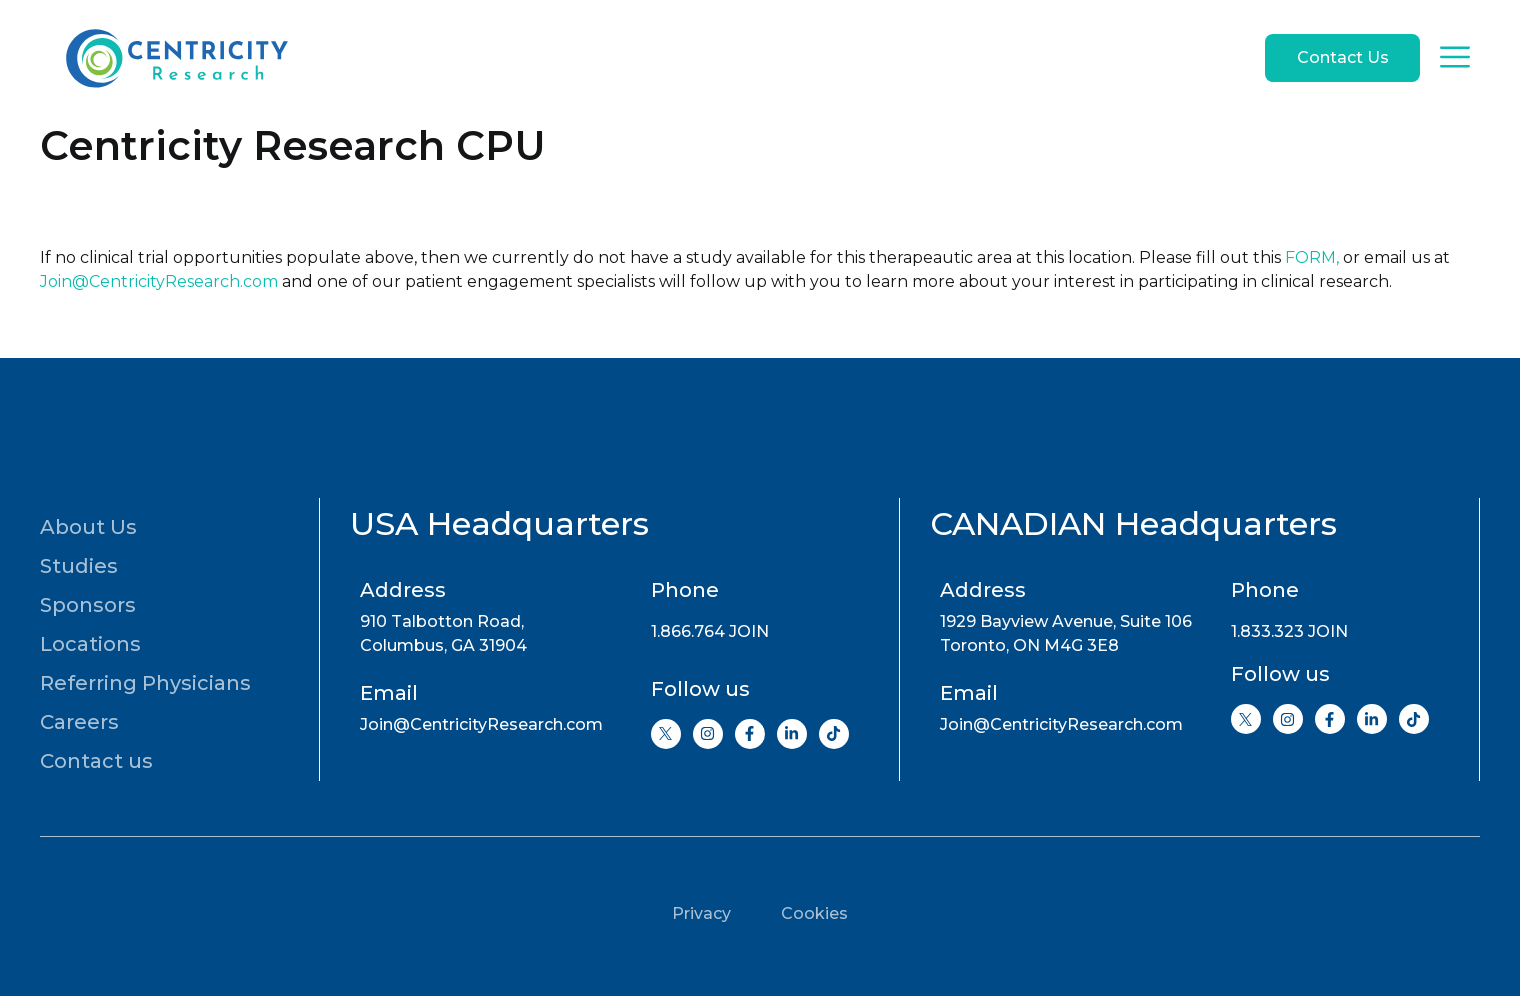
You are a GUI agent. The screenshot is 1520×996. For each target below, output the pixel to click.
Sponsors (88, 605)
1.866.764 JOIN (710, 631)
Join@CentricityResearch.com (159, 281)
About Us (88, 527)
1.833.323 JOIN (1289, 631)
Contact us (96, 761)
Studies (79, 566)
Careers (79, 722)
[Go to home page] (175, 58)
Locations (90, 644)
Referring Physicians (145, 683)
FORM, (1312, 257)
